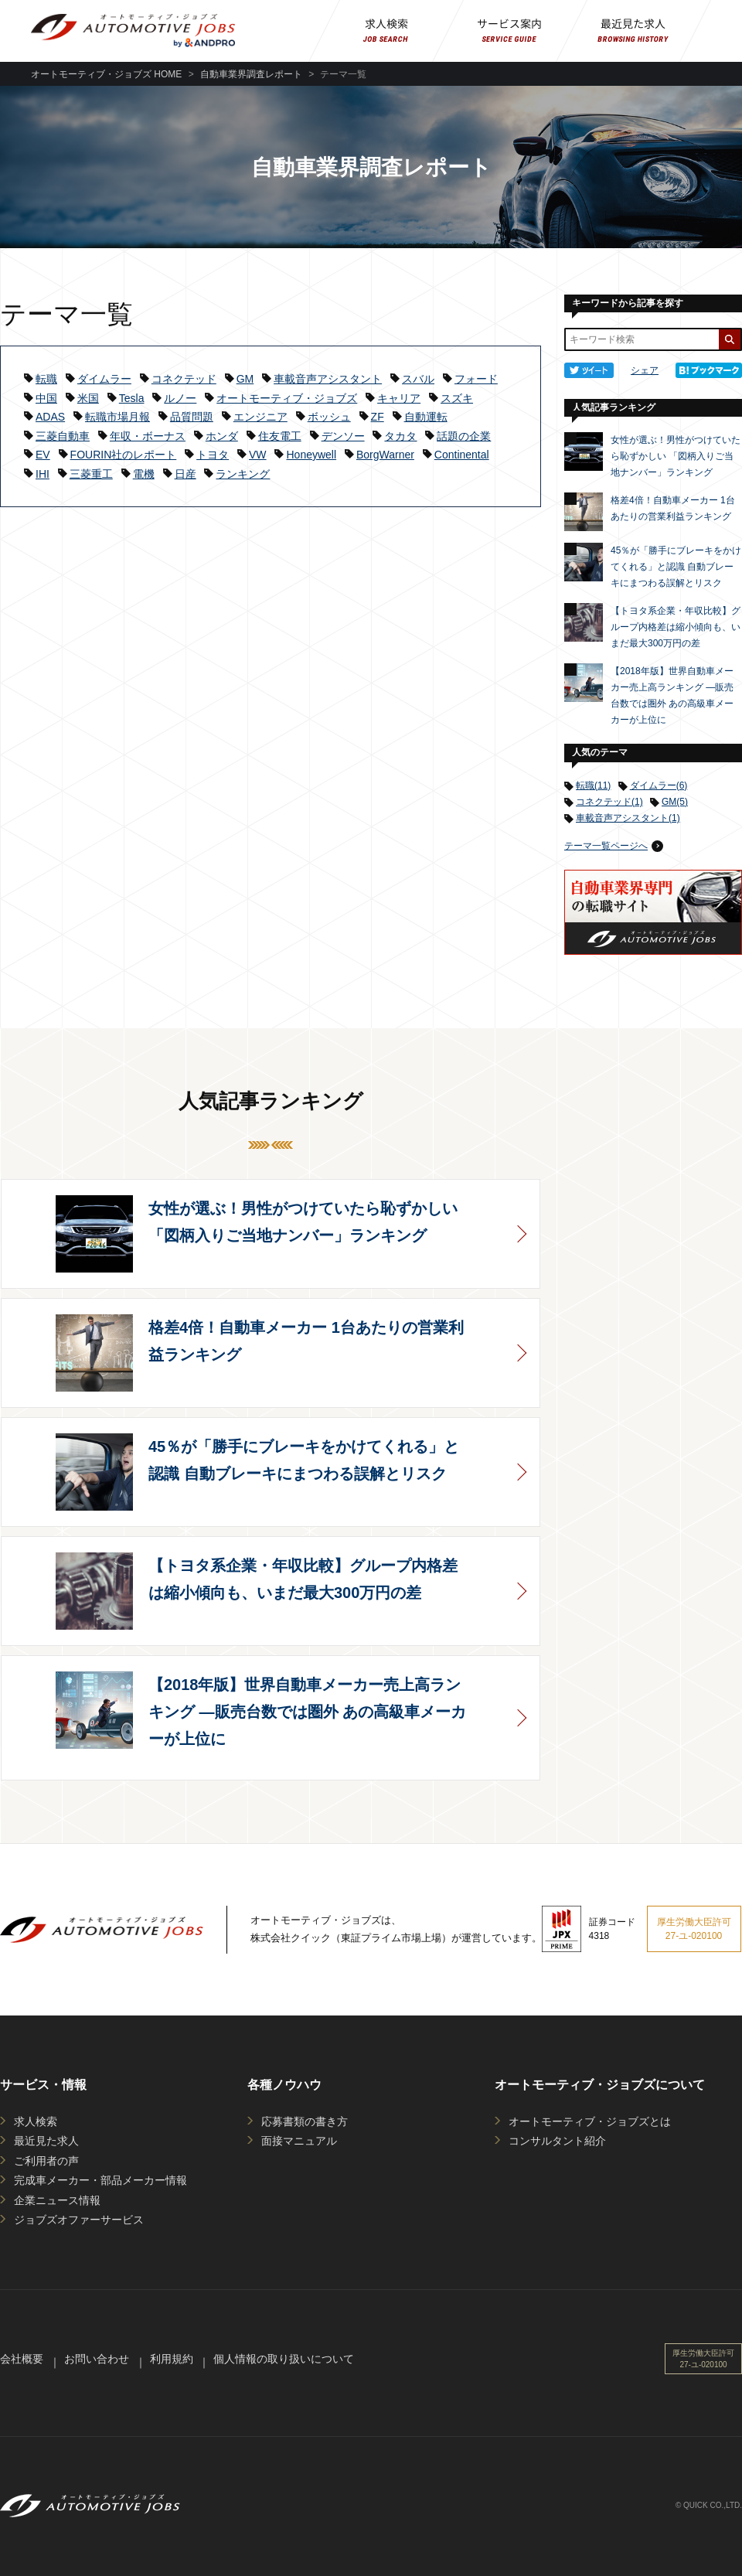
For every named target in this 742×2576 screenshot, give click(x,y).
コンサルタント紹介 (557, 2141)
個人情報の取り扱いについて (283, 2359)
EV (43, 454)
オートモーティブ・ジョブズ (286, 398)
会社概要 (21, 2359)
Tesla (132, 398)
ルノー (180, 398)
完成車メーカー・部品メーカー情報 (100, 2180)
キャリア (398, 398)
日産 (185, 474)
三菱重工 (91, 474)
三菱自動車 (63, 436)
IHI (42, 474)
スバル (418, 379)
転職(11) (593, 785)
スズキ (457, 398)
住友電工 (279, 436)
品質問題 (191, 417)
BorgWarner (385, 454)
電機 (144, 474)
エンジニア (260, 417)
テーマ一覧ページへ (606, 845)
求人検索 (35, 2121)
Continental (461, 454)
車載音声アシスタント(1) (628, 818)
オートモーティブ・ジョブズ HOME (106, 74)
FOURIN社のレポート (123, 454)
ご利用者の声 (46, 2161)
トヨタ (212, 454)
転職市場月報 (117, 417)
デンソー (343, 436)
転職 (46, 379)
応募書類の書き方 (304, 2121)
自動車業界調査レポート (251, 74)
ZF (377, 417)
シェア (645, 370)
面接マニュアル (299, 2141)
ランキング (243, 474)
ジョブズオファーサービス (79, 2219)
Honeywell (311, 454)
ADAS (50, 417)
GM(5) (675, 801)
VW (258, 454)
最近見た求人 (46, 2141)
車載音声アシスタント (328, 379)
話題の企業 (464, 436)
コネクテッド (183, 379)
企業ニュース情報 (57, 2200)
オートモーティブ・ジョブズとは (590, 2121)
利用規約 (171, 2359)
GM (245, 379)
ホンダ (222, 436)
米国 (88, 398)
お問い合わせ (96, 2359)
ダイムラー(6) (659, 785)
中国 (46, 398)
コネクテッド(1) (609, 801)
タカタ (400, 436)
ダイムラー (104, 379)
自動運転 (426, 417)
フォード (476, 379)
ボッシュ (329, 417)
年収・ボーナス (148, 436)
